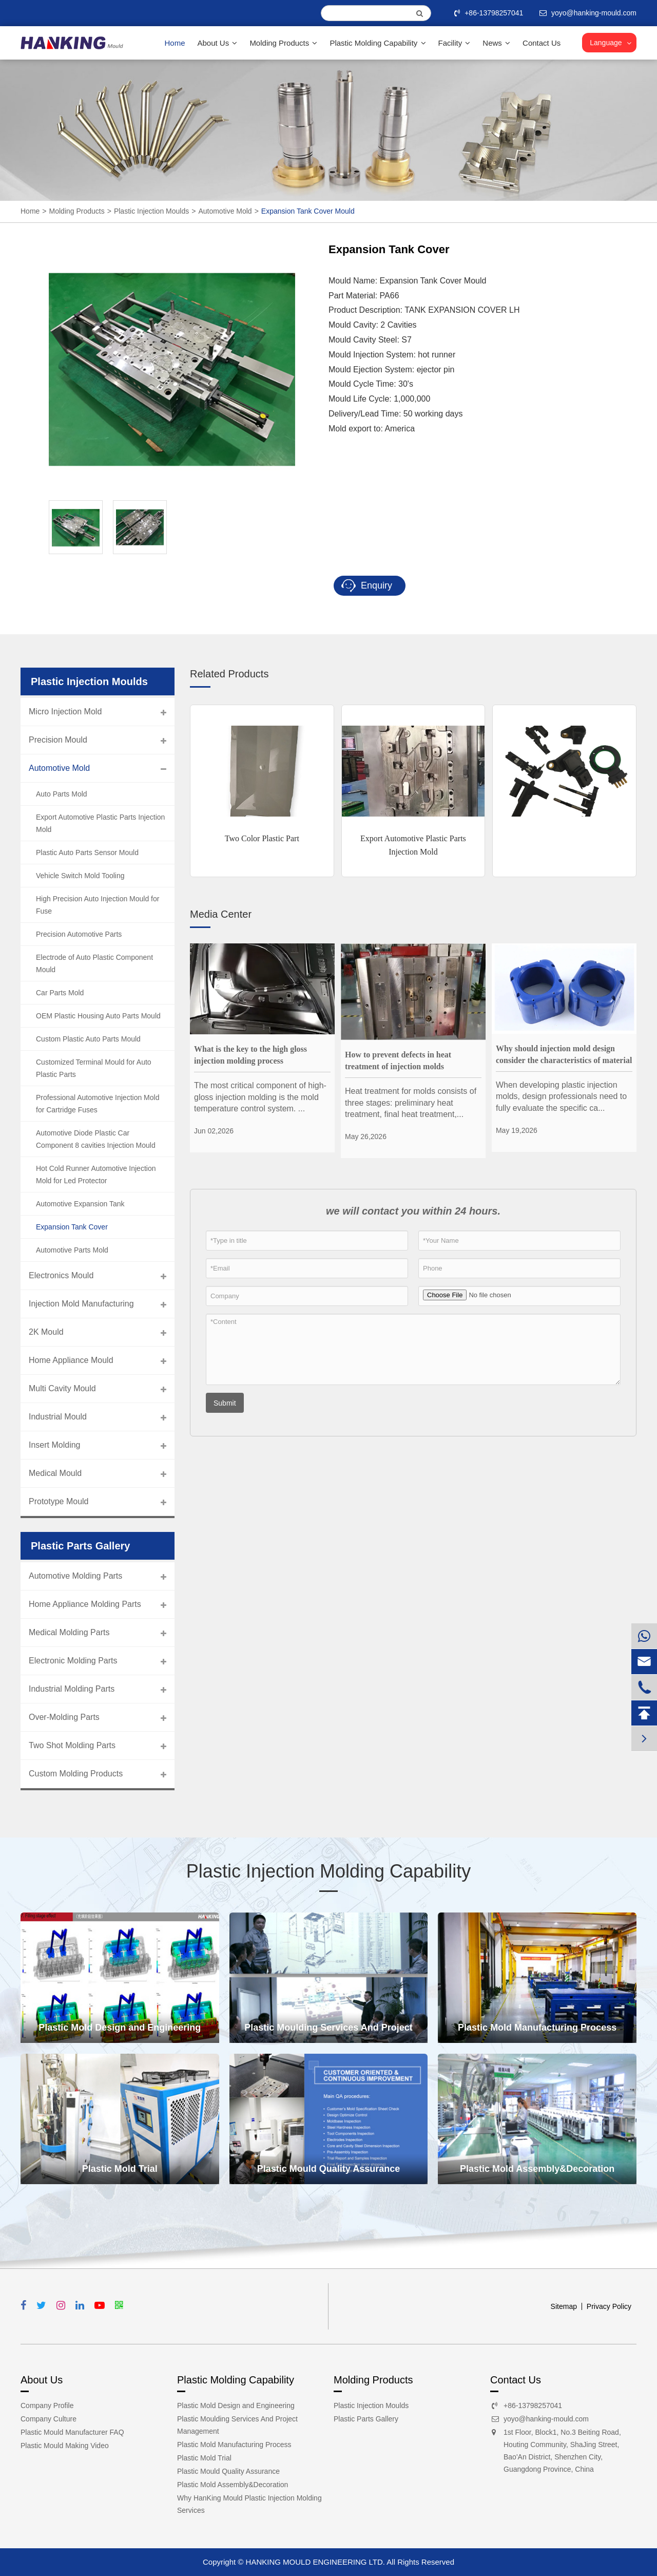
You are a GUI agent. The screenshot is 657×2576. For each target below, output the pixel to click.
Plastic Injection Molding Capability (328, 1871)
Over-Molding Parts (64, 1717)
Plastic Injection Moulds (151, 211)
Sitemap (564, 2306)
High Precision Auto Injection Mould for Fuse (97, 905)
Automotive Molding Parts (75, 1575)
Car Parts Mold (60, 993)
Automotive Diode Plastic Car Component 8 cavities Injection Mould (96, 1139)
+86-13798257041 (489, 13)
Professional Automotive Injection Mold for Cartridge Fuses (97, 1103)
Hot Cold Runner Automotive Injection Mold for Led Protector (96, 1174)
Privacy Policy (609, 2306)
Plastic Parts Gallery (366, 2419)
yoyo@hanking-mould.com (546, 2419)
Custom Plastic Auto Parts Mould (88, 1039)
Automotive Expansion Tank (80, 1204)
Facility (454, 43)
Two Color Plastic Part (262, 838)
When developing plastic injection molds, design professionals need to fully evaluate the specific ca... (561, 1096)
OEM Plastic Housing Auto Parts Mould (98, 1016)
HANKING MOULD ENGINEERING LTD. (315, 2562)
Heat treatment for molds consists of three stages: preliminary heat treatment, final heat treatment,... (410, 1103)
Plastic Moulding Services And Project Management (328, 2032)
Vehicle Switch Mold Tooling (80, 876)
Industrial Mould (58, 1416)
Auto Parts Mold (61, 794)
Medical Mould (55, 1473)
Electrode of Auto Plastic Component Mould (94, 963)
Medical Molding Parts (69, 1632)
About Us (218, 43)
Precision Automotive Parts (79, 934)
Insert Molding (55, 1445)
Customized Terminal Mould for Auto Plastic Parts (93, 1068)
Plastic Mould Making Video (65, 2445)
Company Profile (47, 2405)
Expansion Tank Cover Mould (308, 211)
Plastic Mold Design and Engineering (119, 2027)
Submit (225, 1403)
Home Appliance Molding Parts (85, 1604)
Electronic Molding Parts (73, 1660)
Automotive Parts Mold (72, 1250)
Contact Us (542, 43)
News (496, 43)
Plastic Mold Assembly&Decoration (537, 2169)
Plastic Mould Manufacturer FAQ (72, 2432)
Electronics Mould (61, 1275)
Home (174, 43)
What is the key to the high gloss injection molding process (250, 1055)
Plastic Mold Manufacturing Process (537, 2027)
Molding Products (283, 43)
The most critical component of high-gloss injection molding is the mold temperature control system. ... (260, 1097)
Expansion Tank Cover (72, 1227)
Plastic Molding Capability (378, 43)
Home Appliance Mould (71, 1360)
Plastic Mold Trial (120, 2169)
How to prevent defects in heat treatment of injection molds (398, 1060)
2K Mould (46, 1332)
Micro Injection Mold (65, 711)
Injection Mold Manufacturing (81, 1303)
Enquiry (366, 585)
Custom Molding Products (76, 1773)
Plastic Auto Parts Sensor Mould (87, 852)
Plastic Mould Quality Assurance (328, 2169)
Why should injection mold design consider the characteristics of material (564, 1054)
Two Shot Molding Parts (72, 1745)
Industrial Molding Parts (71, 1688)
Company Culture (48, 2419)
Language (606, 43)
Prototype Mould (59, 1501)
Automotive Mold (225, 211)
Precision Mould (58, 739)
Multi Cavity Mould (62, 1388)
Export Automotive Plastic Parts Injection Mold (413, 845)
